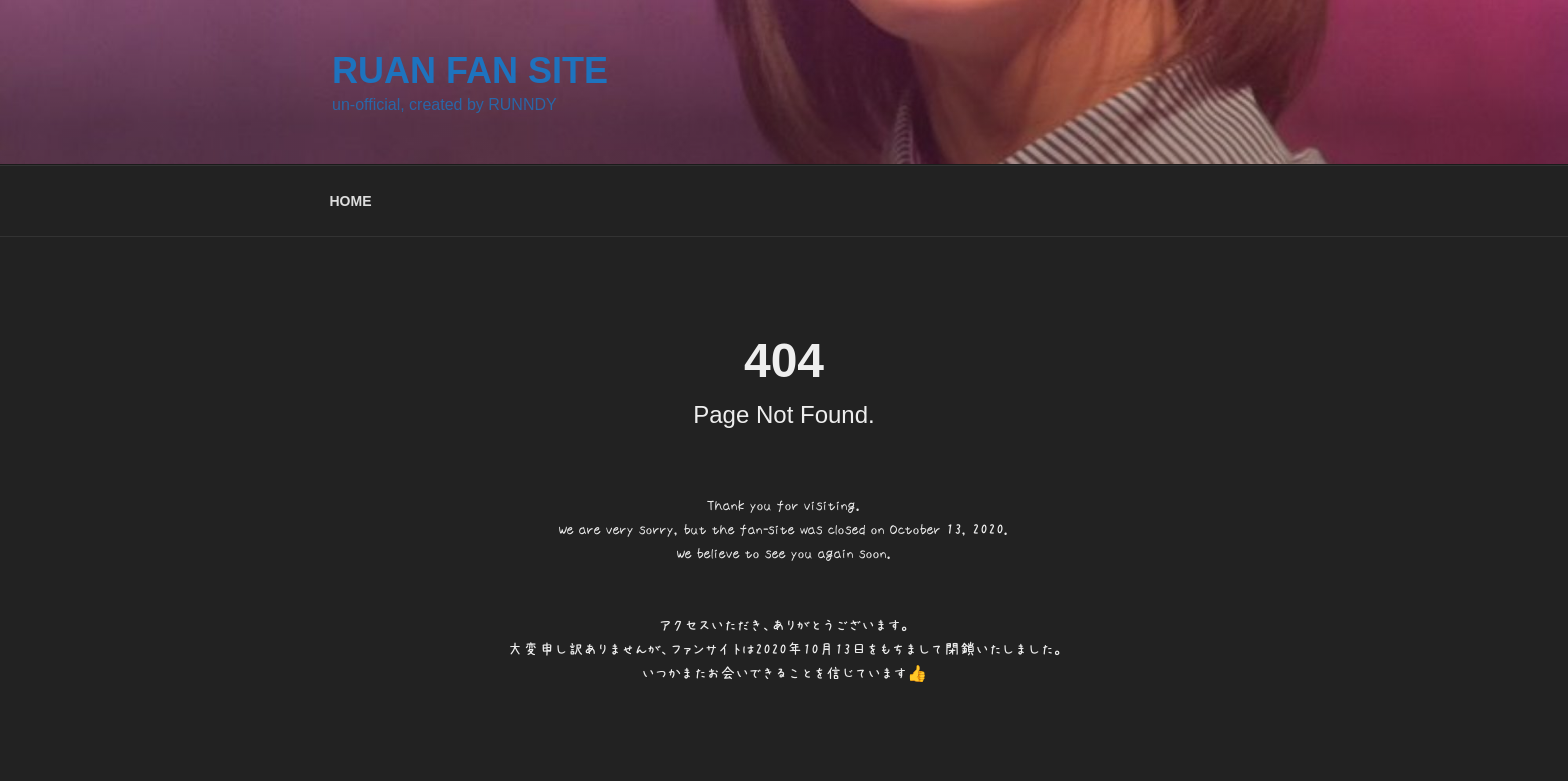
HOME (351, 201)
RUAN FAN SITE (470, 70)
